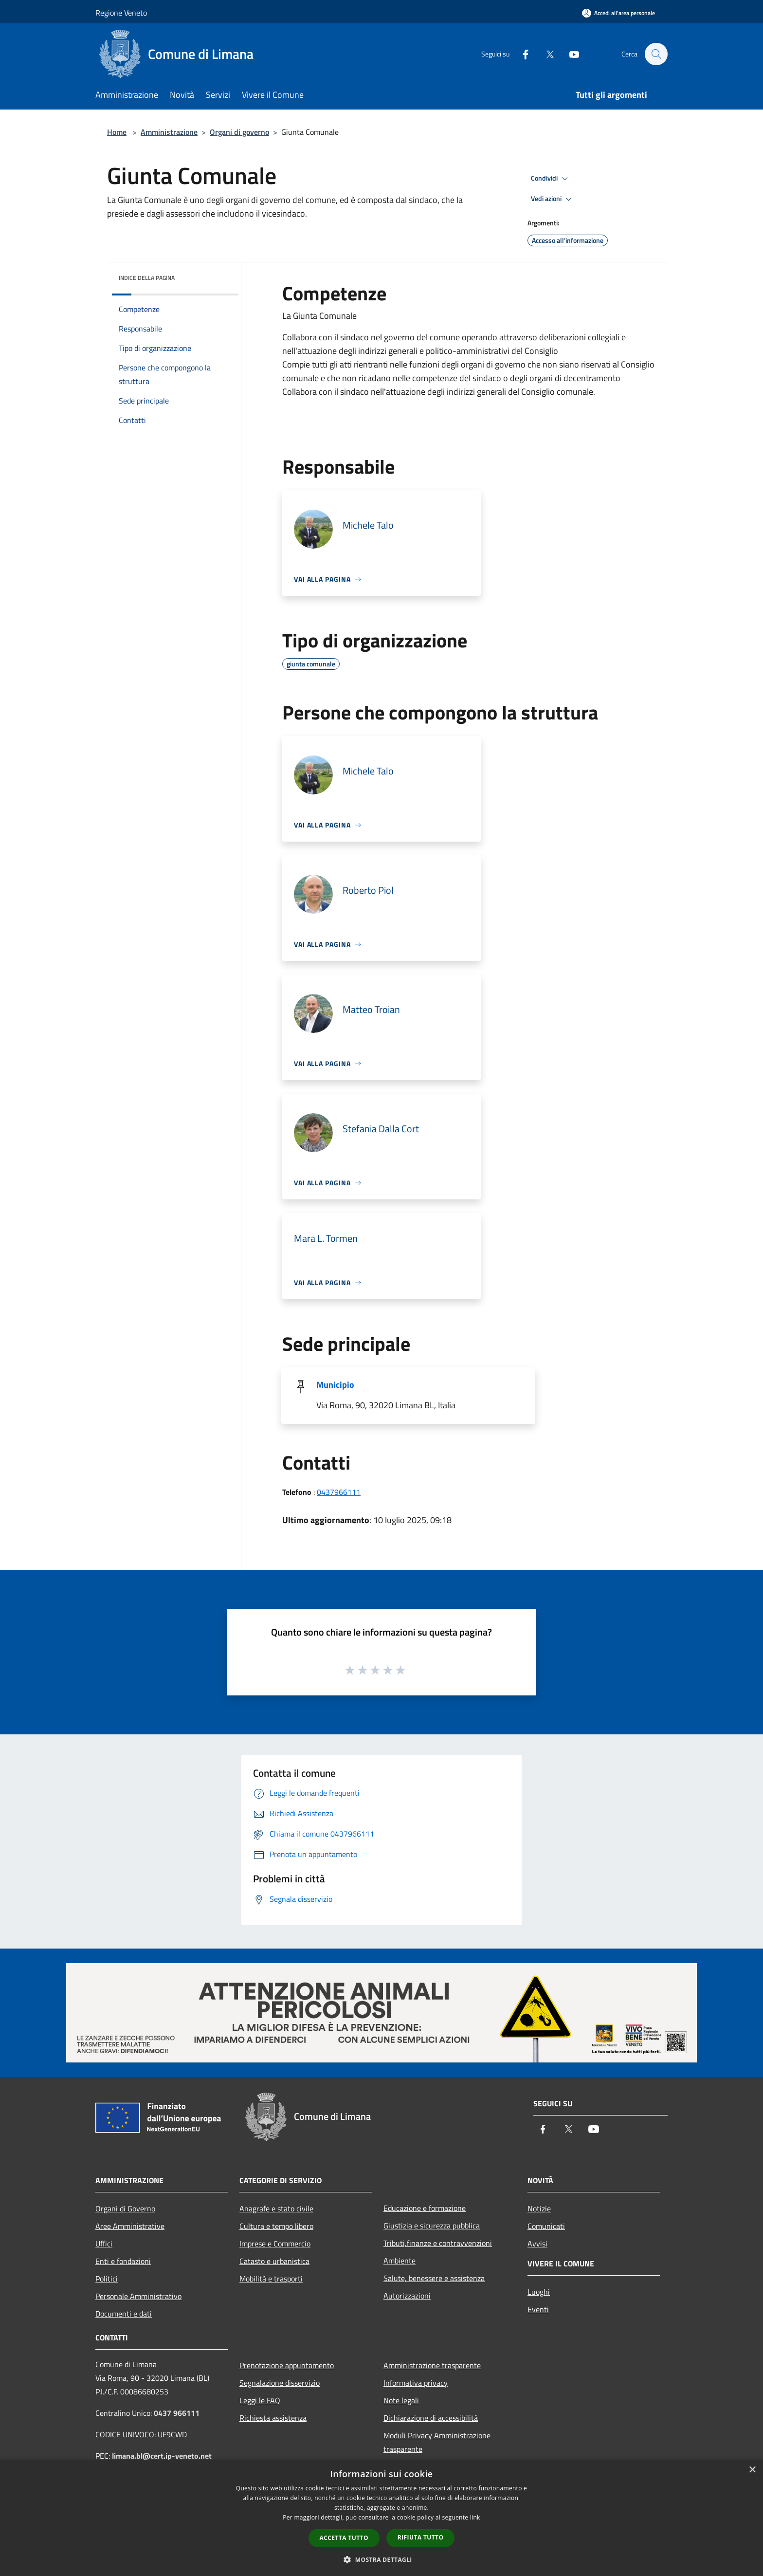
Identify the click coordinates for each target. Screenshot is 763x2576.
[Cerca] (656, 54)
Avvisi (537, 2243)
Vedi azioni (553, 199)
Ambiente (399, 2260)
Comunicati (546, 2226)
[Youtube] (569, 53)
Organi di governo (239, 132)
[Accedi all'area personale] (618, 12)
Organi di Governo (125, 2208)
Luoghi (538, 2292)
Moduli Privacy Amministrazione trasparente (436, 2442)
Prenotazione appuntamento (286, 2365)
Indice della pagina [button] (147, 277)
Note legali (401, 2400)
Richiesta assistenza (273, 2418)
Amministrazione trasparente (432, 2365)
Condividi (551, 178)
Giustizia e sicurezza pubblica (431, 2225)
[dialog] (381, 2518)
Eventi (538, 2309)
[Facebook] (520, 53)
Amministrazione (169, 132)
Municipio (335, 1384)
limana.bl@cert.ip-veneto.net (162, 2456)
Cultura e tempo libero (276, 2226)
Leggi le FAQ (259, 2400)
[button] (381, 2559)
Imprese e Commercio (274, 2243)
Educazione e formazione (424, 2208)
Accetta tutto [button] (344, 2538)
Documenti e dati (123, 2313)
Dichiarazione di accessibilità (430, 2418)
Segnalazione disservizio (279, 2383)
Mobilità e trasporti (271, 2278)
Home (117, 132)
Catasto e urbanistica (274, 2261)
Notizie (539, 2208)
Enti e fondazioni (123, 2261)
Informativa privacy (415, 2383)
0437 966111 (177, 2413)
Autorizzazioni (407, 2295)
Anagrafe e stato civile (276, 2208)
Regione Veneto (121, 12)
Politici (106, 2278)
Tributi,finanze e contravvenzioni (437, 2243)
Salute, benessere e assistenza (434, 2278)
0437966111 (339, 1492)
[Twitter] (545, 53)
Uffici (103, 2243)
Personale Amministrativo (138, 2296)
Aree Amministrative (129, 2226)
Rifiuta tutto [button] (421, 2537)
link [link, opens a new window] (475, 2517)
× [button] (752, 2470)
